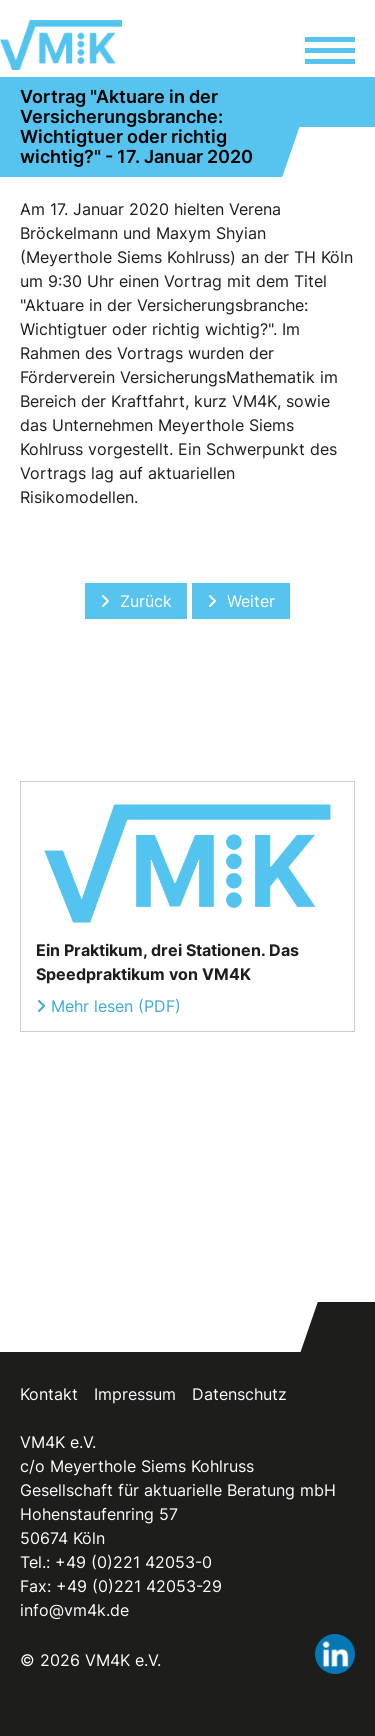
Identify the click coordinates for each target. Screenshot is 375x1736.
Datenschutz (239, 1394)
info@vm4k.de (74, 1610)
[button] (330, 53)
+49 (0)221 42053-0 (133, 1562)
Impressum (135, 1394)
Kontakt (49, 1394)
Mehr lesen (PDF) (116, 1006)
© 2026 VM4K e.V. (90, 1660)
